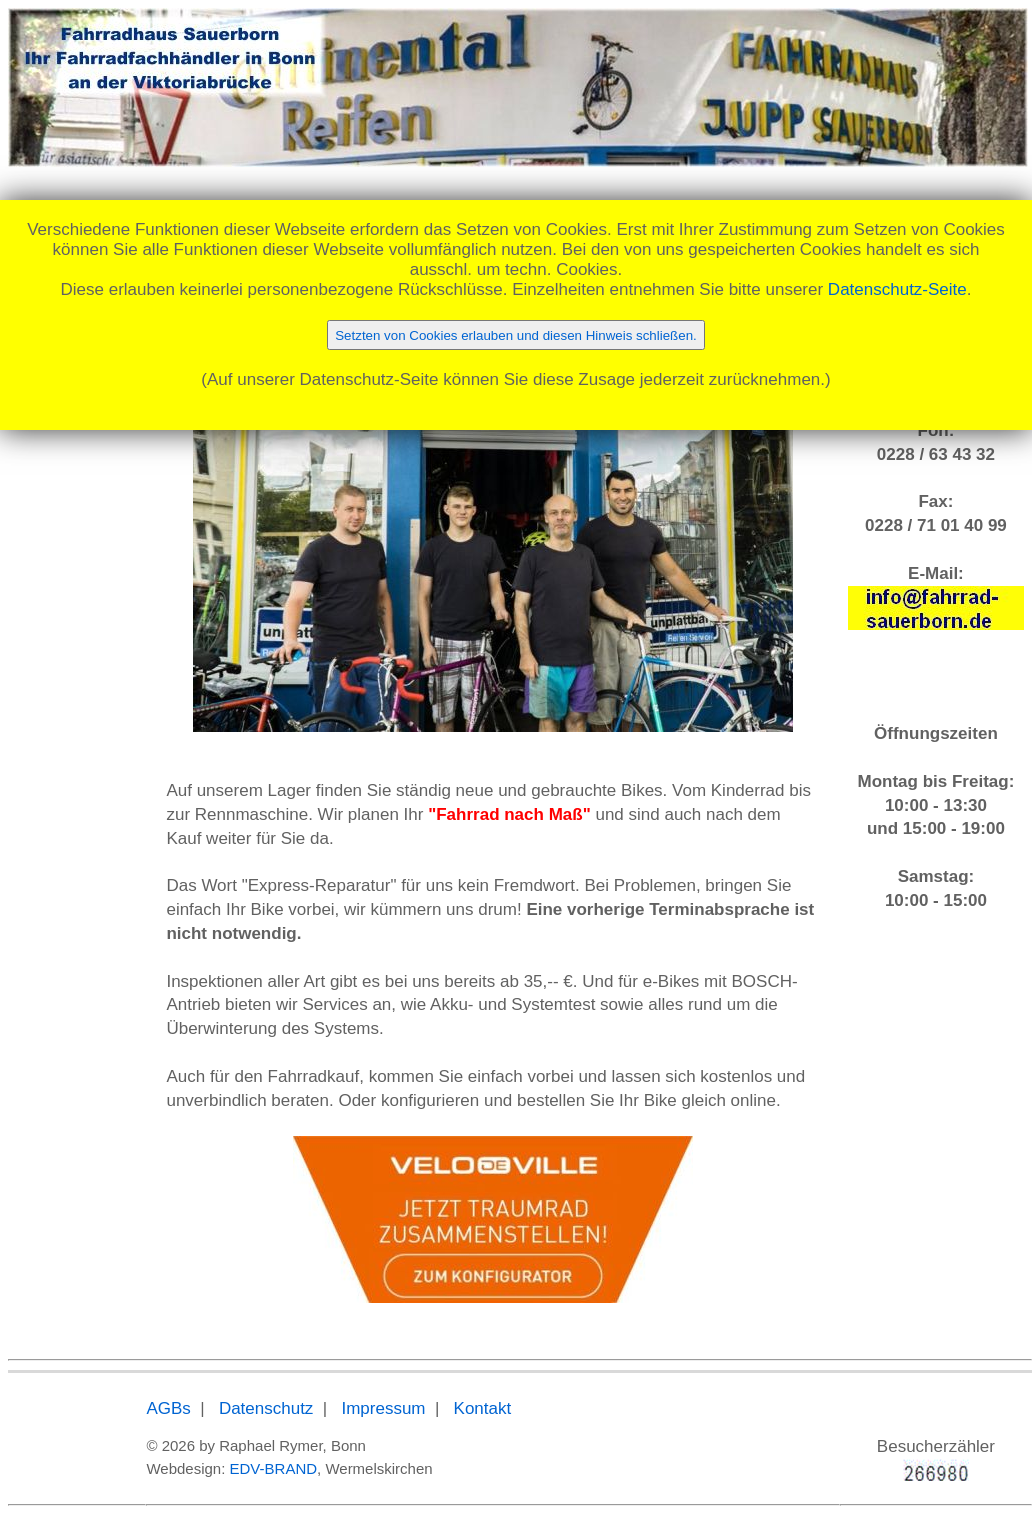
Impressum (383, 1408)
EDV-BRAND (274, 1468)
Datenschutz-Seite (897, 289)
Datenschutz (266, 1408)
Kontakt (483, 1408)
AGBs (168, 1408)
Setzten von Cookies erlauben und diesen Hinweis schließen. (516, 335)
